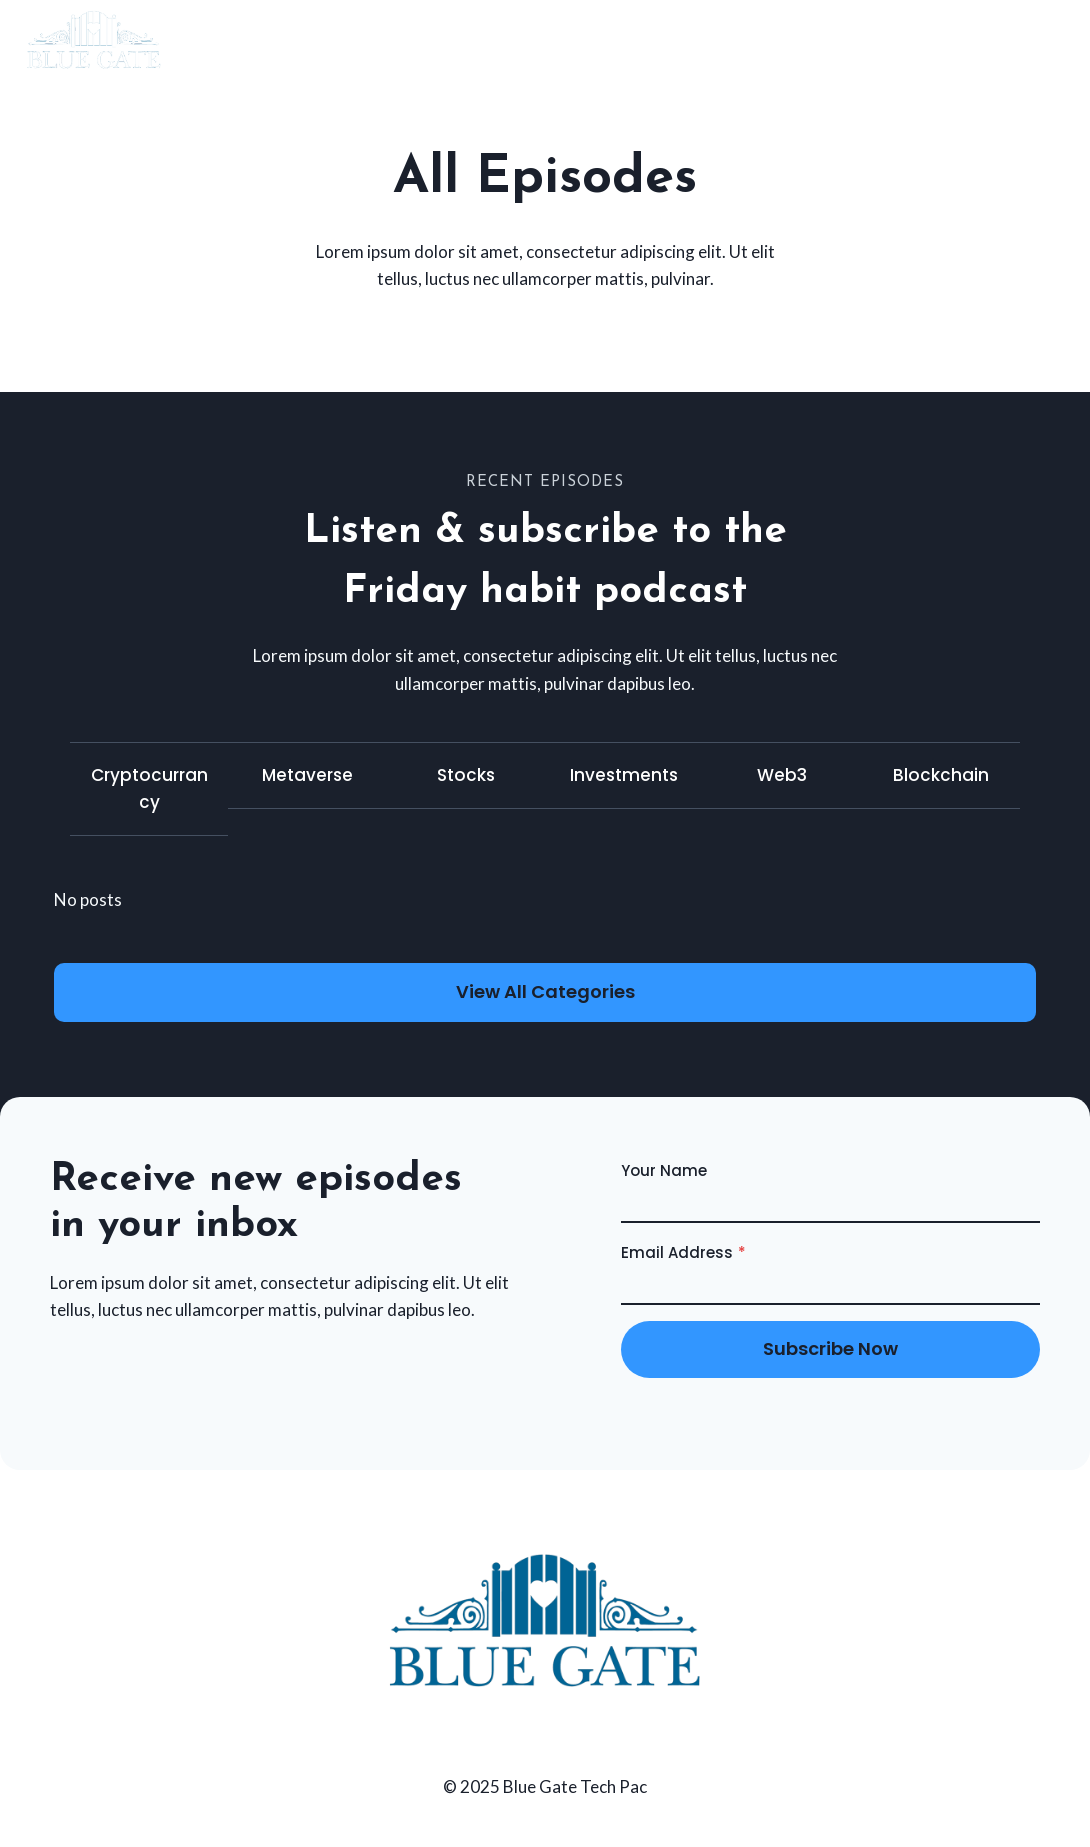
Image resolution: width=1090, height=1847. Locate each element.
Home (906, 39)
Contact (1009, 39)
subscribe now (830, 1348)
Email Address (683, 1252)
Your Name (664, 1170)
